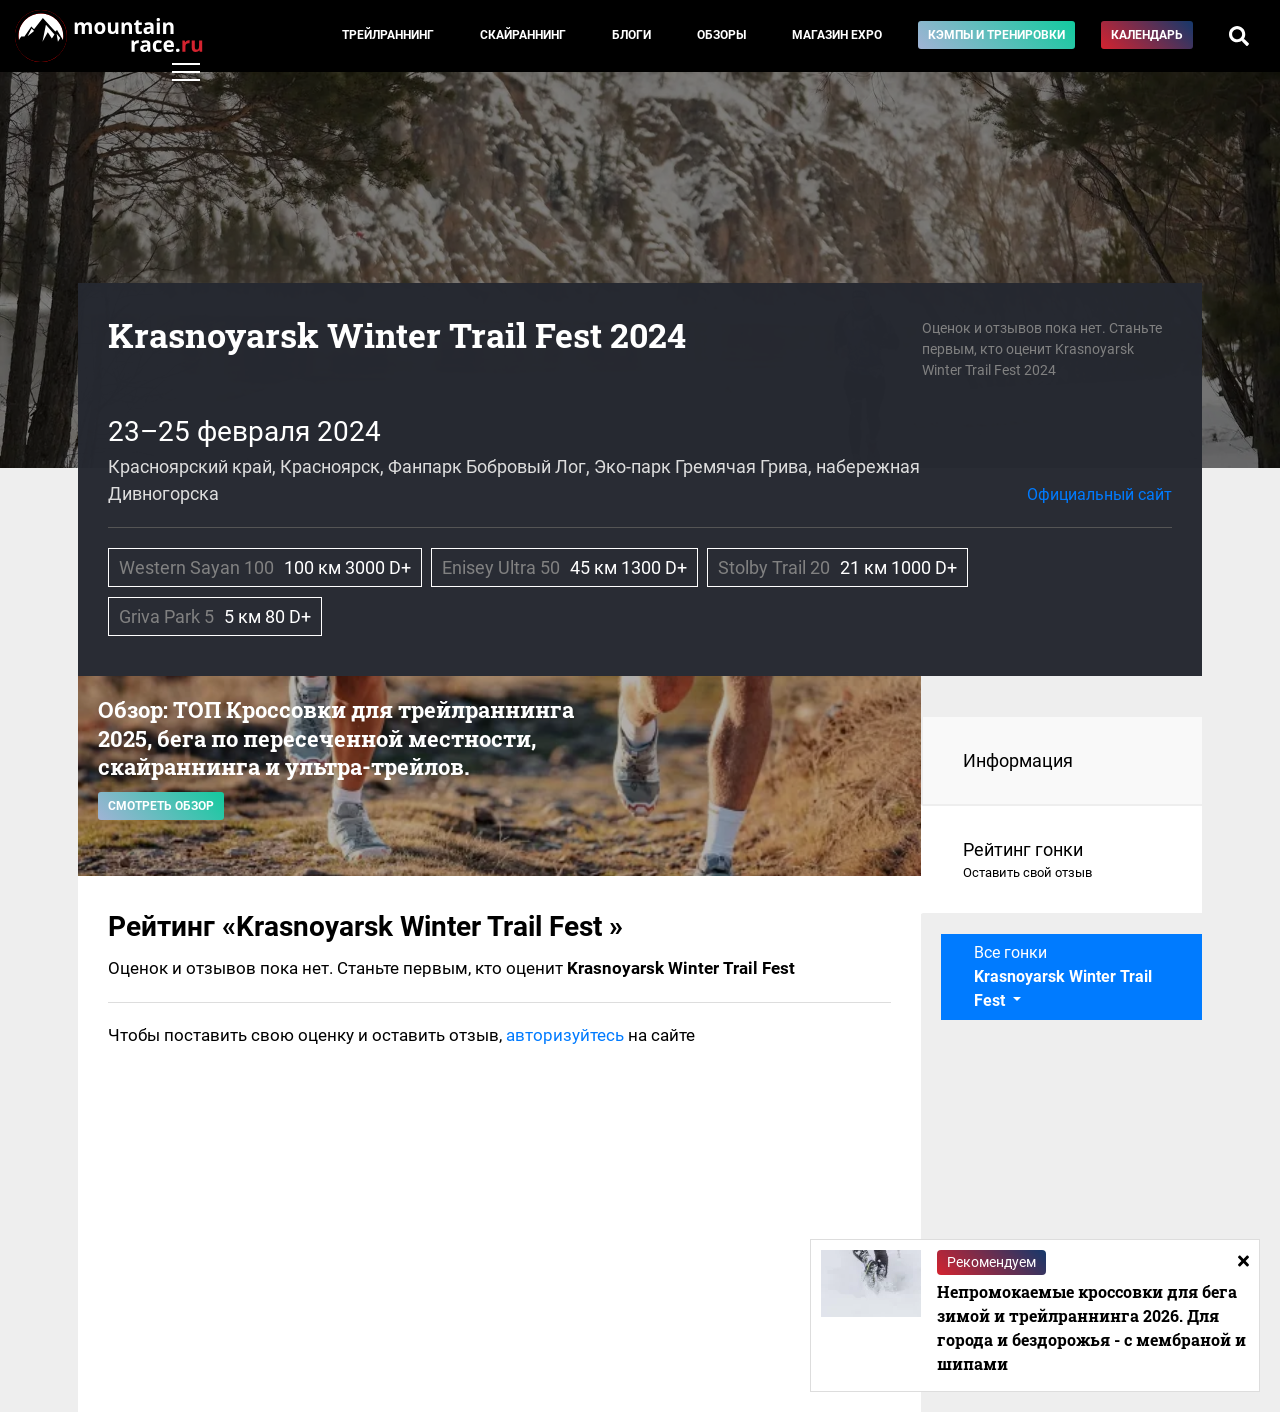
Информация (1018, 760)
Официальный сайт (1099, 494)
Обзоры (721, 35)
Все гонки (1063, 976)
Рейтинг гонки (1062, 861)
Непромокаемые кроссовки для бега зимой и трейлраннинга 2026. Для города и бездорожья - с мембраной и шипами (1091, 1327)
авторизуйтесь (565, 1035)
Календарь (1147, 35)
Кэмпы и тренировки (996, 35)
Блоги (631, 35)
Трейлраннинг (388, 35)
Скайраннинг (523, 35)
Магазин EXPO (837, 35)
